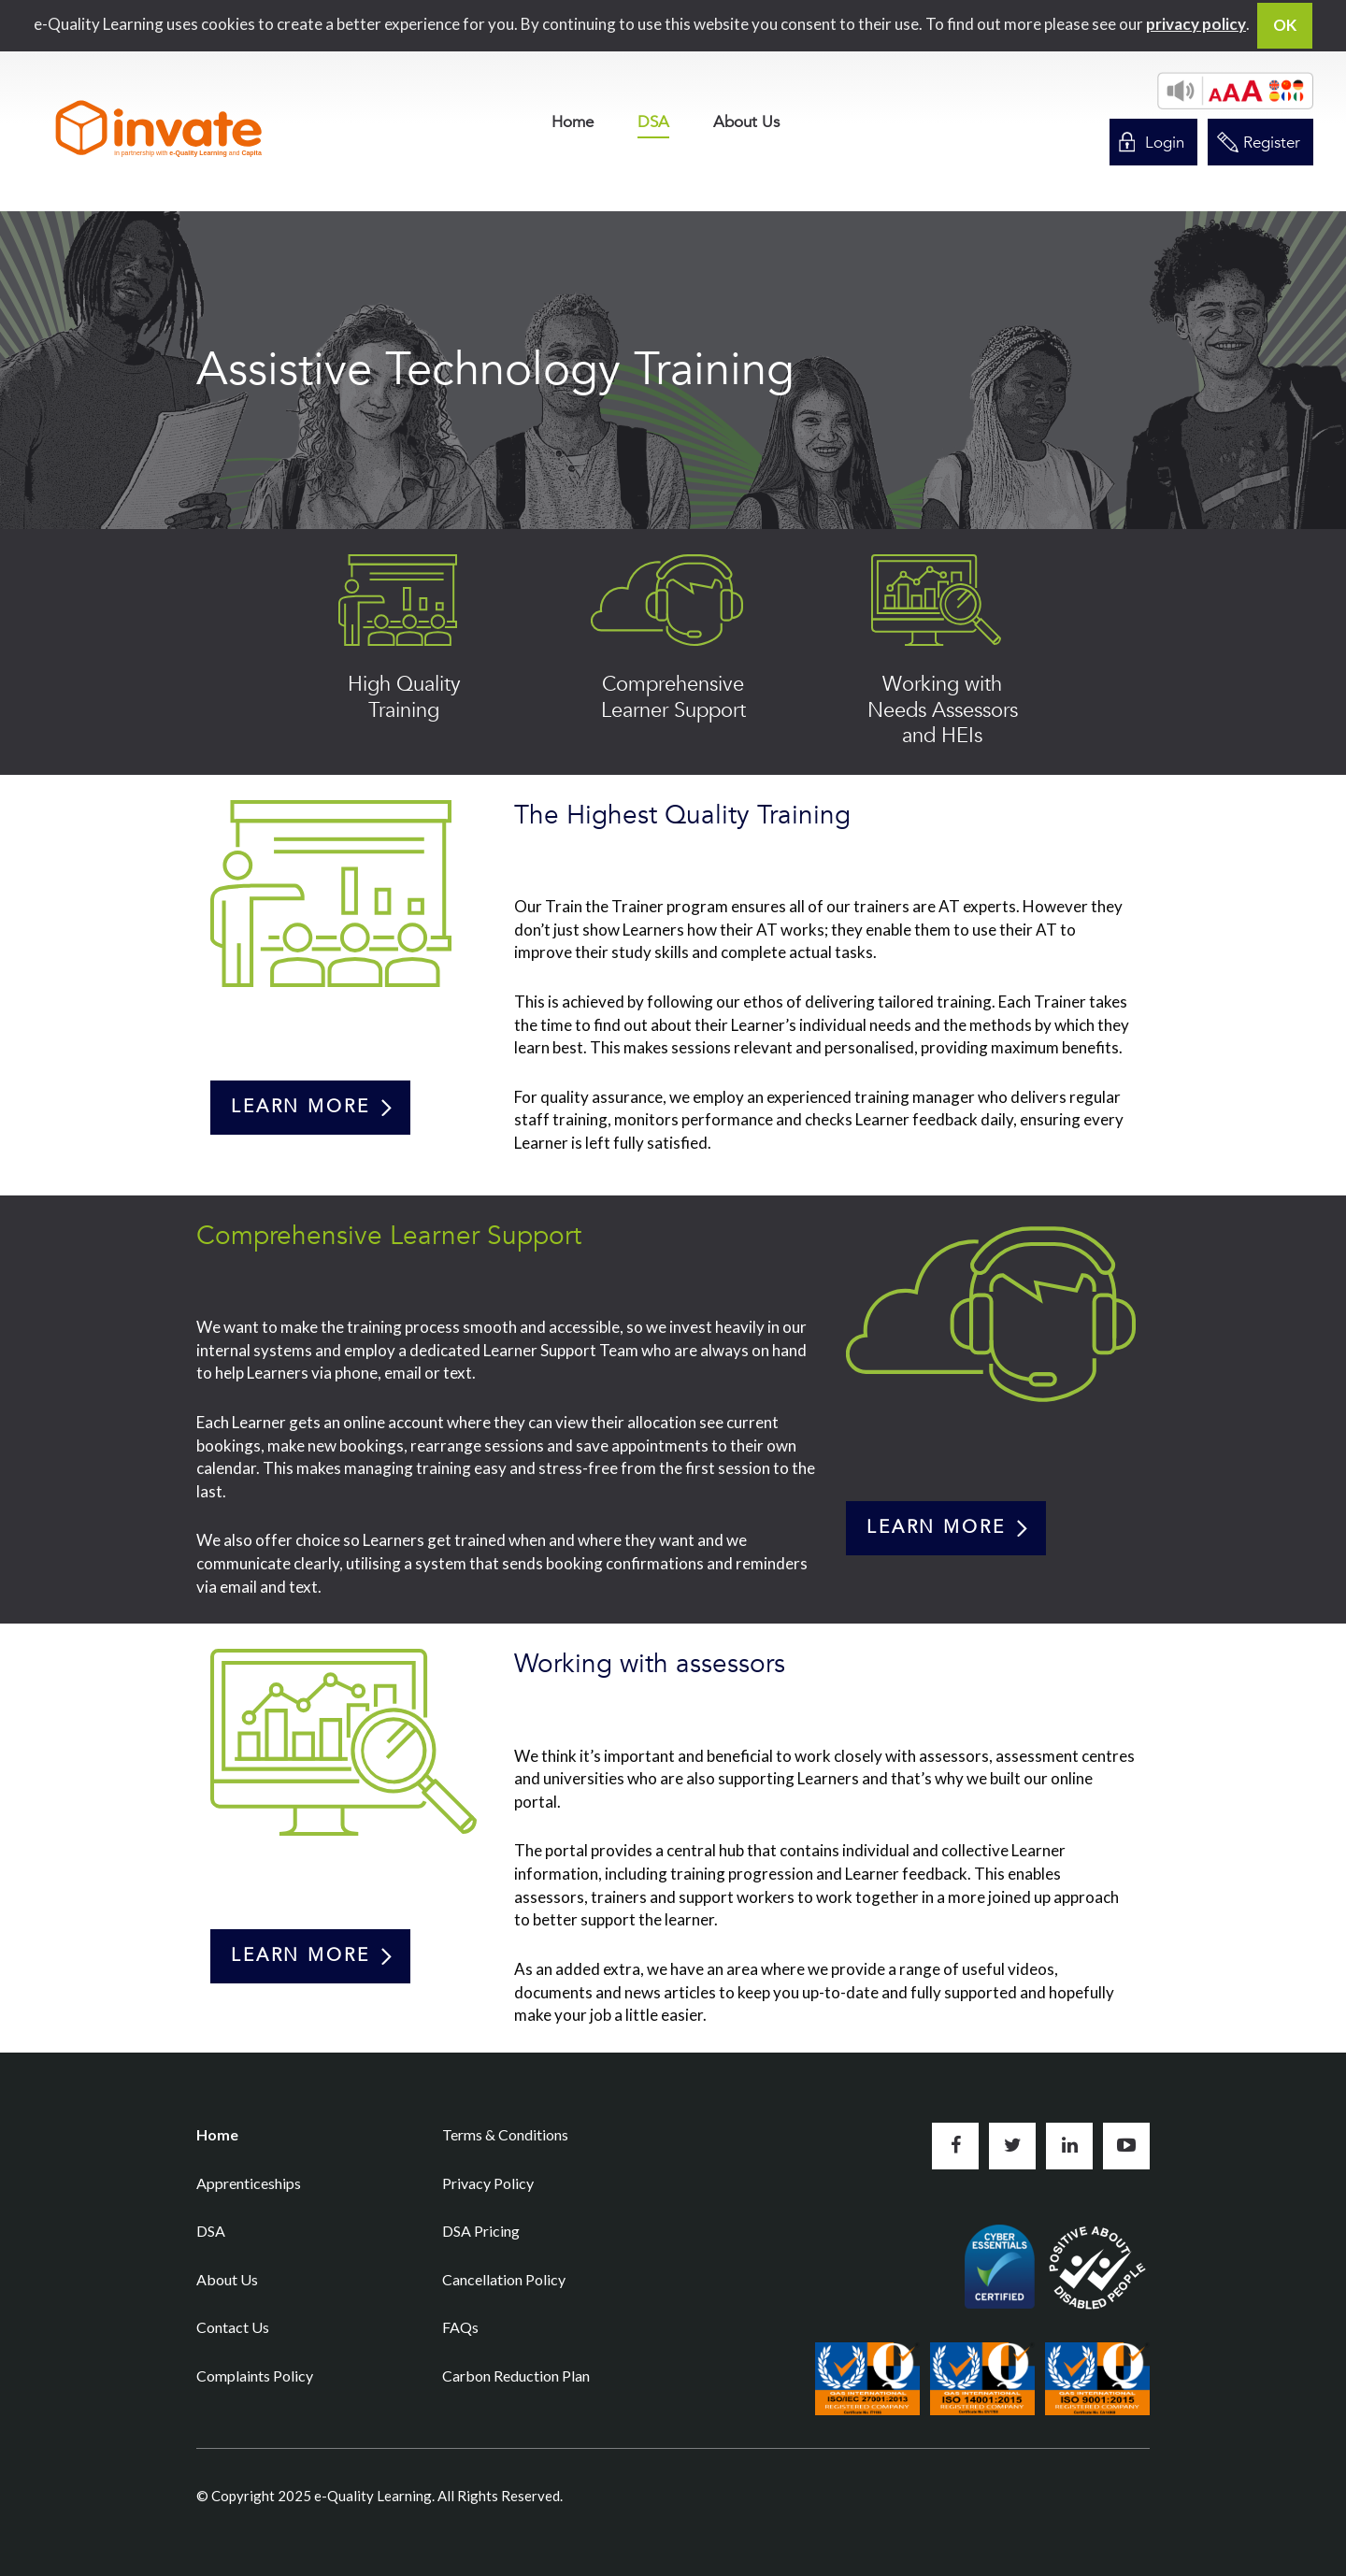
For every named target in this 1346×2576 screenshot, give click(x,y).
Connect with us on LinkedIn (1069, 2146)
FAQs (460, 2327)
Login (1164, 142)
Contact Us (232, 2327)
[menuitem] (572, 122)
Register (1271, 142)
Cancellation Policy (504, 2279)
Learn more (300, 1107)
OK (1284, 25)
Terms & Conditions (505, 2134)
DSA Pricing (481, 2231)
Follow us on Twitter (1012, 2146)
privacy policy (1196, 24)
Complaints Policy (254, 2375)
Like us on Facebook (955, 2146)
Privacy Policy (488, 2183)
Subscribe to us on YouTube (1126, 2146)
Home (572, 122)
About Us (746, 122)
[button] (1235, 90)
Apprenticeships (248, 2183)
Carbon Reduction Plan (516, 2375)
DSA (653, 123)
